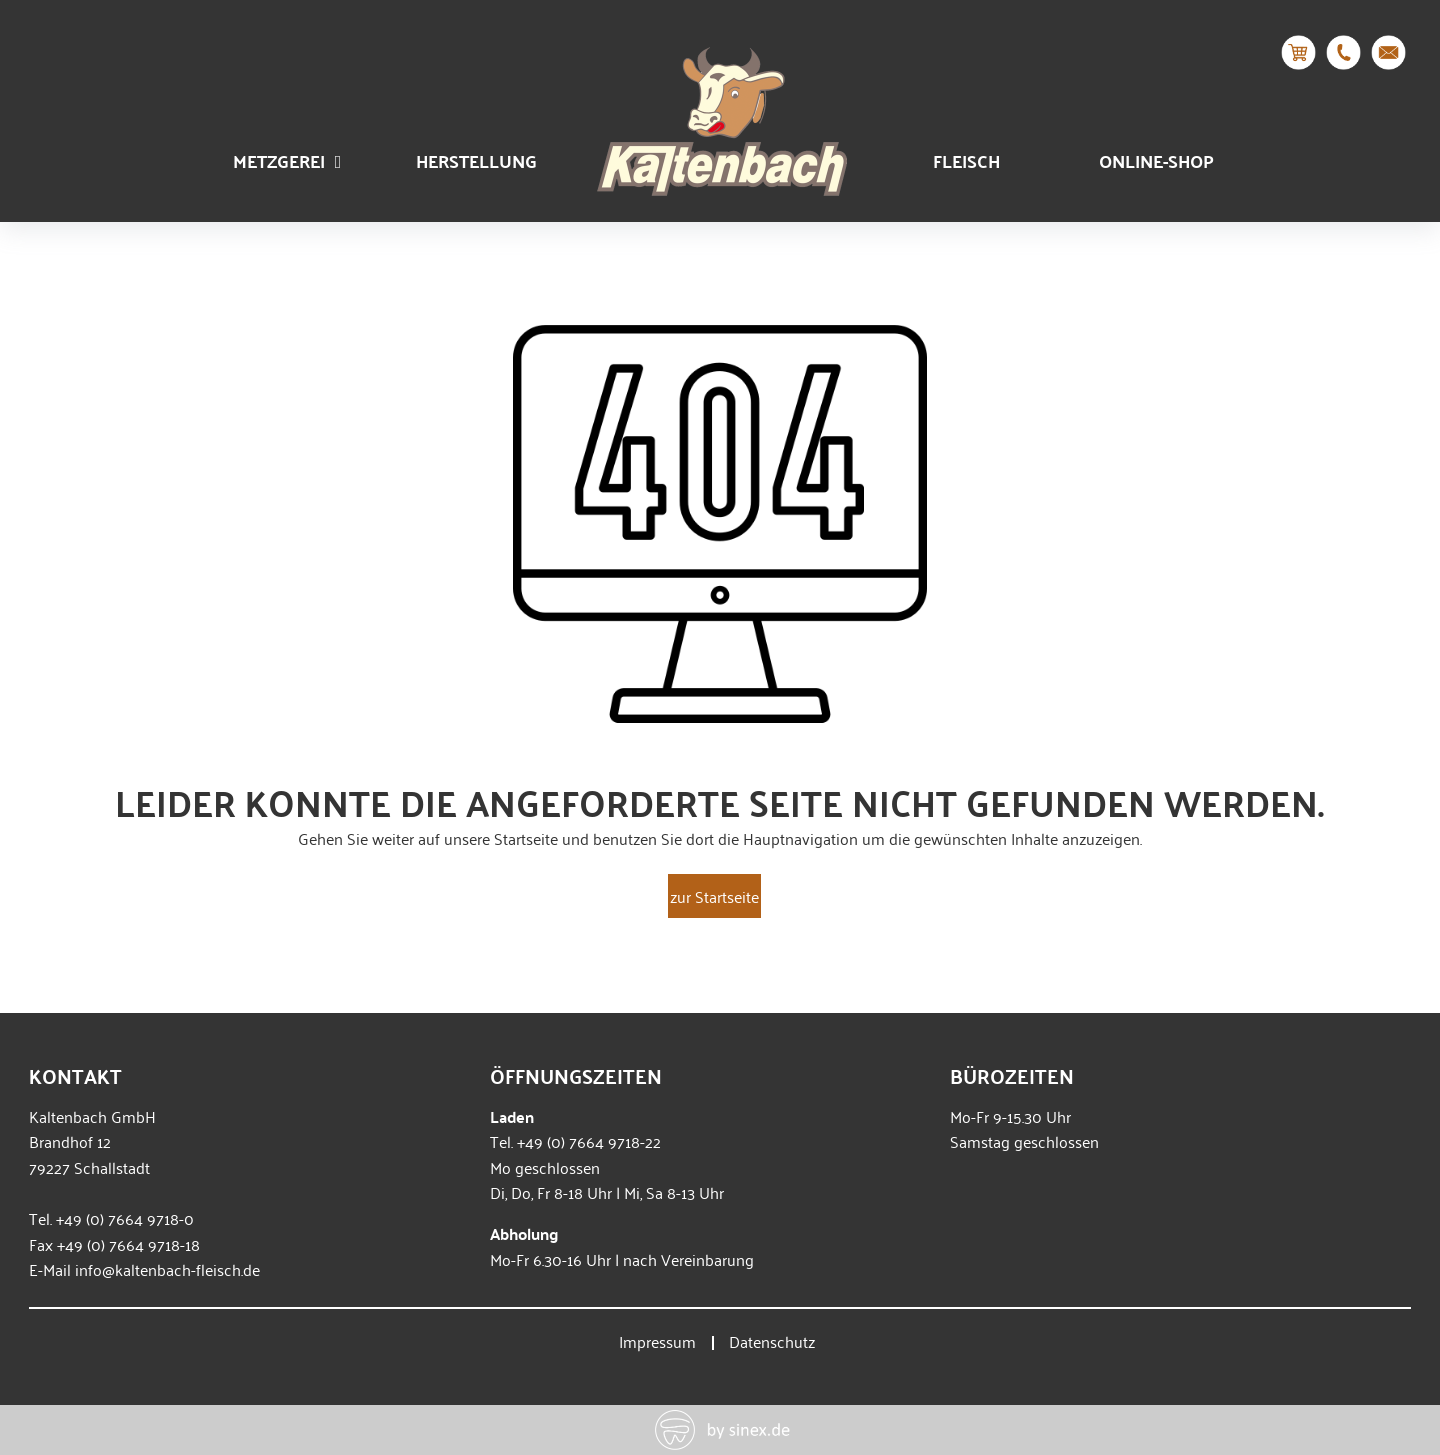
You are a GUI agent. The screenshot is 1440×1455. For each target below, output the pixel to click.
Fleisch (966, 160)
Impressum (657, 1341)
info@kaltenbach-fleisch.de (167, 1269)
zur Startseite (714, 896)
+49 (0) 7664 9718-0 (125, 1218)
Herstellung (476, 160)
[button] (44, 1411)
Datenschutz (772, 1341)
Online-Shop (1156, 160)
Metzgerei (287, 160)
